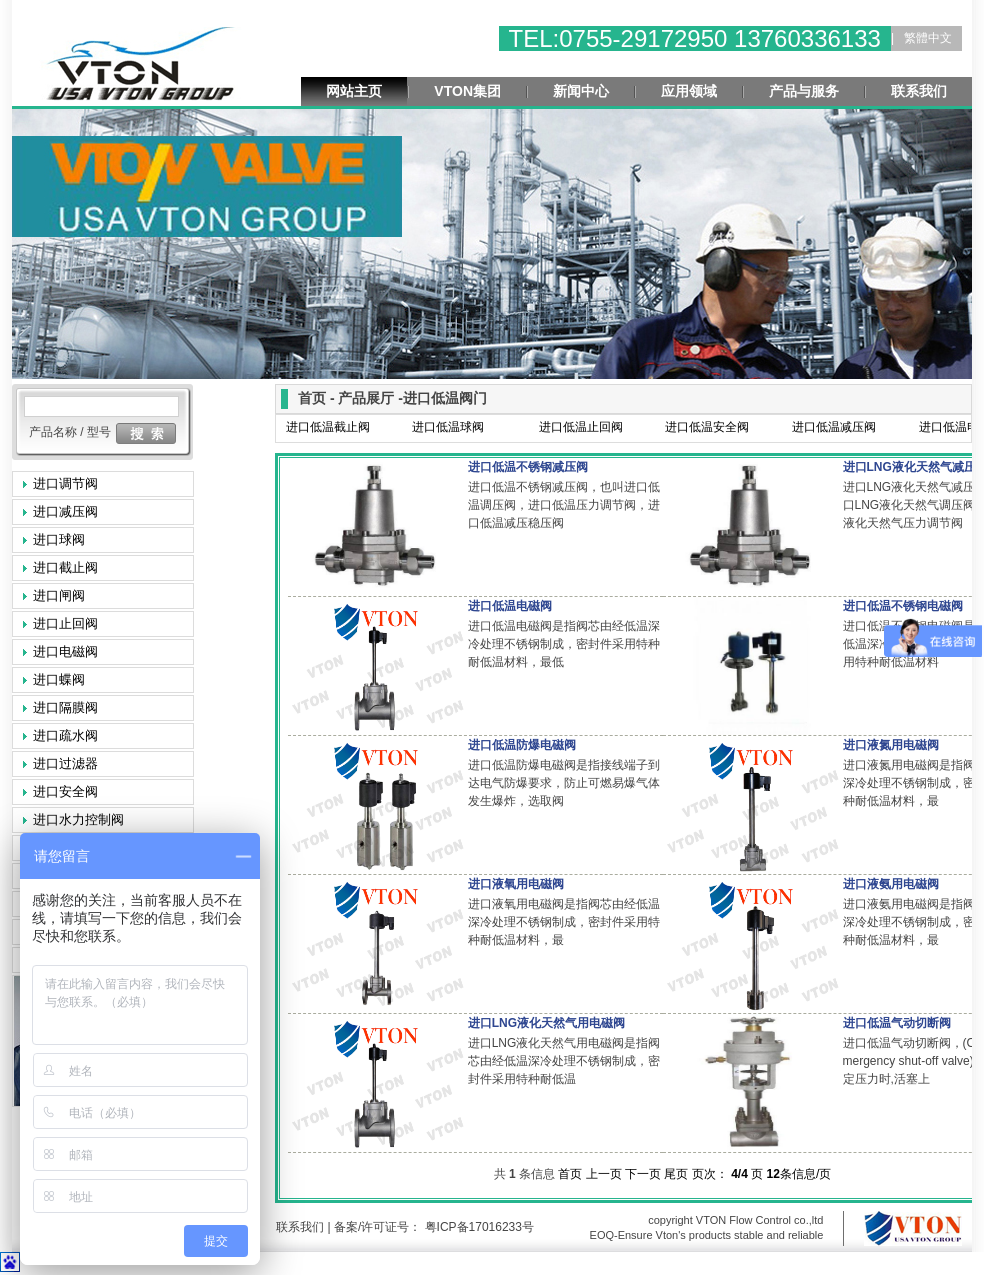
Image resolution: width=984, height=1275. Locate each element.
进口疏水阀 (65, 735)
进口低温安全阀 (707, 427)
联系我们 (919, 91)
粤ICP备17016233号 (477, 1227)
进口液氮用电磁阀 (891, 745)
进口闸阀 (59, 595)
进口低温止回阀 (581, 427)
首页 (570, 1174)
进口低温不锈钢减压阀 (528, 467)
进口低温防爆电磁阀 (522, 745)
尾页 (676, 1174)
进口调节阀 (65, 483)
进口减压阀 (65, 511)
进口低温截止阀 (328, 427)
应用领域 (689, 91)
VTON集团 (467, 91)
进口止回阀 (65, 623)
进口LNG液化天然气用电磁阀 (546, 1023)
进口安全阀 (65, 791)
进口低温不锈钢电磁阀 (903, 606)
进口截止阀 (65, 567)
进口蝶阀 (59, 679)
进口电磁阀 (65, 651)
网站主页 (354, 91)
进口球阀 (59, 539)
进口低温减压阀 (834, 427)
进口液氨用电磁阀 (891, 884)
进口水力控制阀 (78, 819)
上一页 (604, 1174)
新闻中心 (581, 91)
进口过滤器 (65, 763)
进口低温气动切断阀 (897, 1023)
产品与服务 (804, 91)
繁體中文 (928, 38)
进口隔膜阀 (65, 707)
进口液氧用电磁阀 (516, 884)
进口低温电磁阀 (510, 606)
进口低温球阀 (448, 427)
